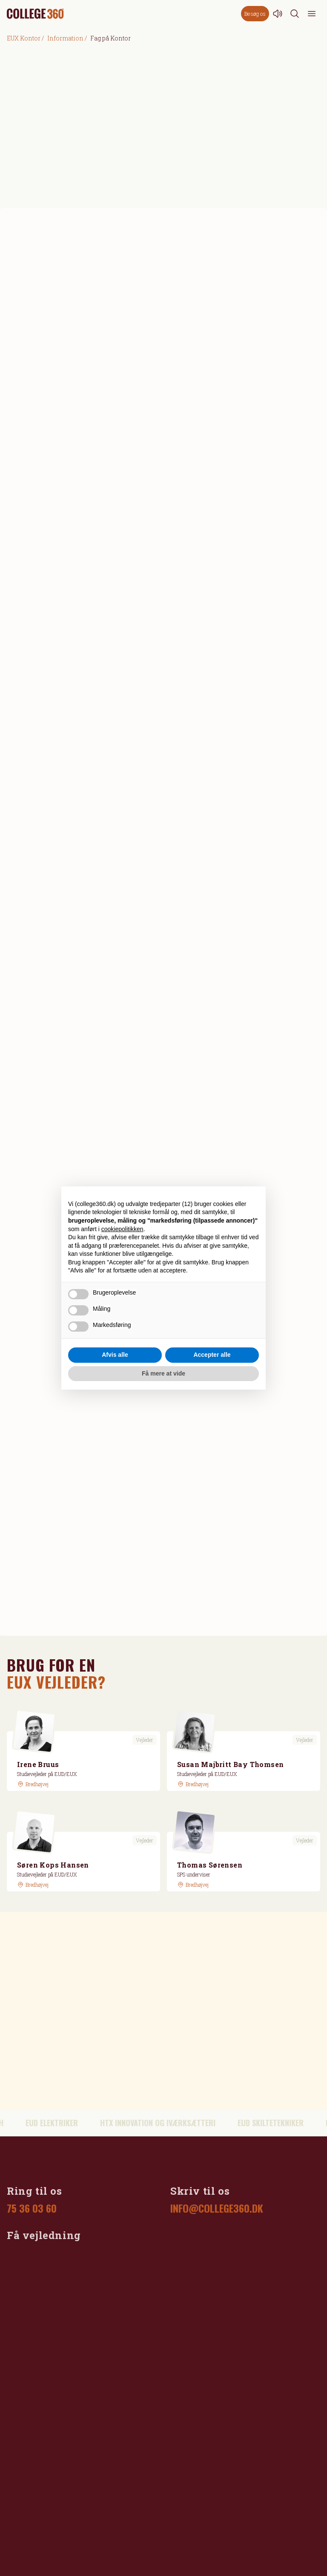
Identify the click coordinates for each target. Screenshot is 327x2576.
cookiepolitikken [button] (122, 1229)
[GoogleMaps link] (33, 1784)
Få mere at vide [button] (163, 1373)
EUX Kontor (23, 38)
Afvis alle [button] (115, 1354)
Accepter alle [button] (211, 1354)
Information (65, 38)
